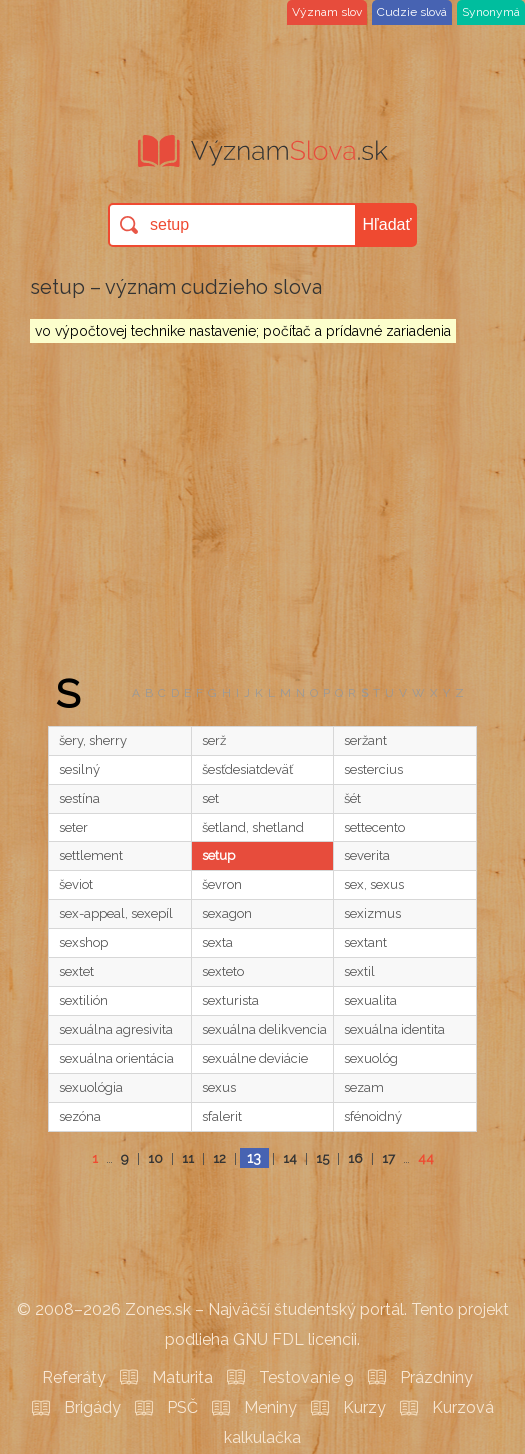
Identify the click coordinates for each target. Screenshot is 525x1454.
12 (219, 1158)
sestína (79, 798)
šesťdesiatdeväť (247, 769)
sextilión (83, 1000)
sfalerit (222, 1116)
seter (73, 827)
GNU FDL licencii (295, 1339)
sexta (217, 942)
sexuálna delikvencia (264, 1029)
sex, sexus (374, 884)
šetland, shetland (253, 827)
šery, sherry (93, 740)
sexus (219, 1087)
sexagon (227, 913)
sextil (359, 971)
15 (322, 1158)
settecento (374, 827)
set (210, 798)
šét (352, 798)
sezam (364, 1087)
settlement (91, 855)
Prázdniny (436, 1377)
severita (367, 855)
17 (388, 1158)
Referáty (74, 1377)
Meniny (270, 1407)
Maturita (182, 1377)
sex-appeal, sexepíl (116, 913)
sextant (365, 942)
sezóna (80, 1116)
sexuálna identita (394, 1029)
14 (290, 1158)
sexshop (83, 942)
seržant (365, 740)
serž (214, 740)
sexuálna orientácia (116, 1058)
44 (426, 1158)
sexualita (370, 1000)
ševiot (76, 884)
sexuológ (371, 1058)
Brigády (92, 1407)
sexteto (223, 971)
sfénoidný (373, 1116)
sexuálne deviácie (255, 1058)
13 (254, 1158)
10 (155, 1158)
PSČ (182, 1407)
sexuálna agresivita (116, 1029)
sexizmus (372, 913)
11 (188, 1158)
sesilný (79, 769)
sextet (76, 971)
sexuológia (91, 1087)
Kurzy (364, 1407)
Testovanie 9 (306, 1377)
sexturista (230, 1000)
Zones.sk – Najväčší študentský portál (264, 1309)
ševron (222, 884)
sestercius (373, 769)
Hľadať (387, 224)
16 (355, 1158)
